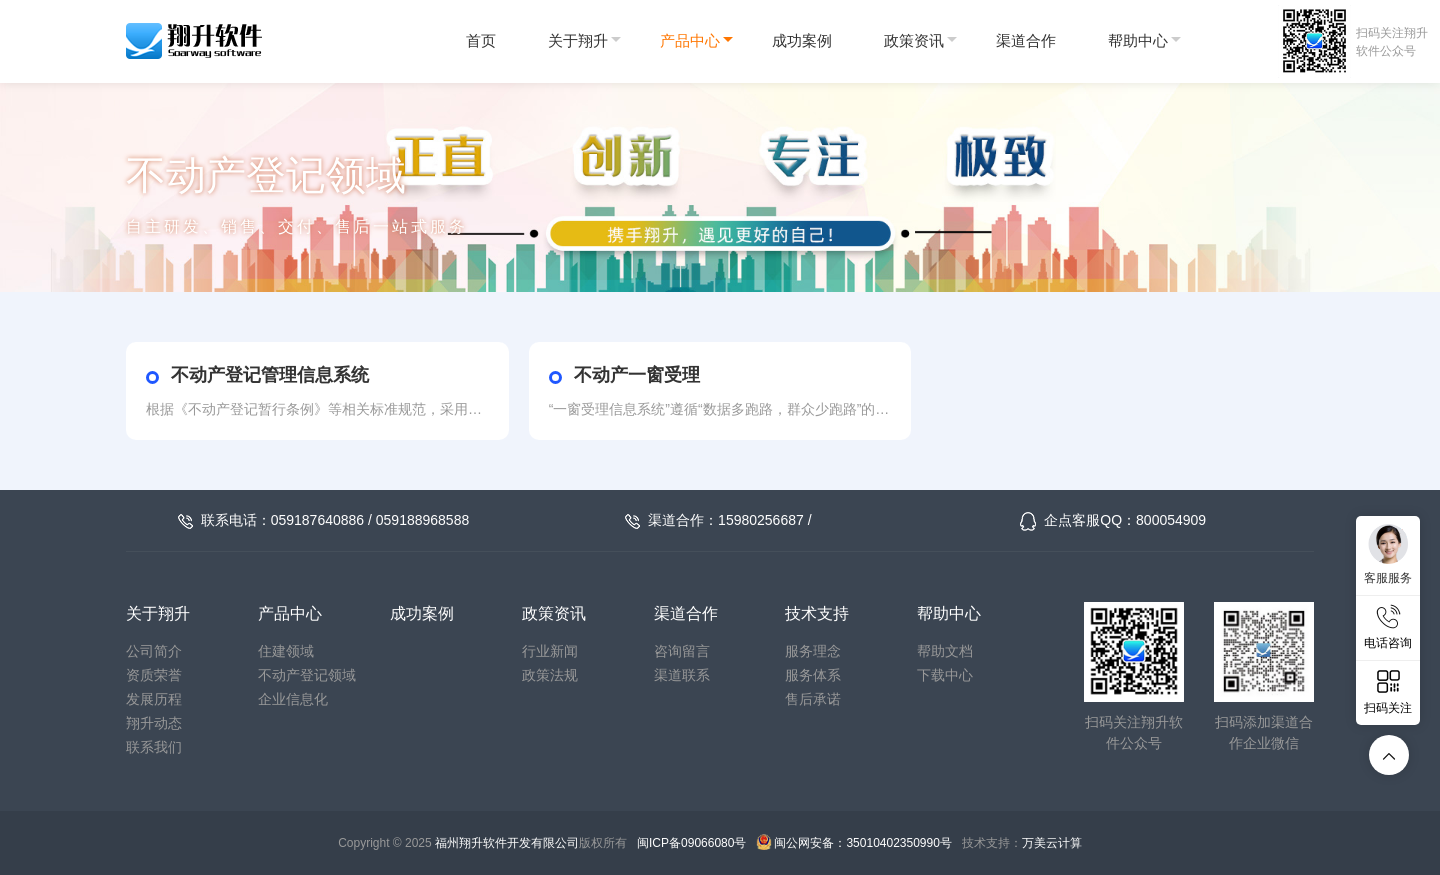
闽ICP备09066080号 (691, 843)
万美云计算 (1052, 843)
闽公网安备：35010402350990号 (862, 843)
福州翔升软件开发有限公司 (507, 843)
